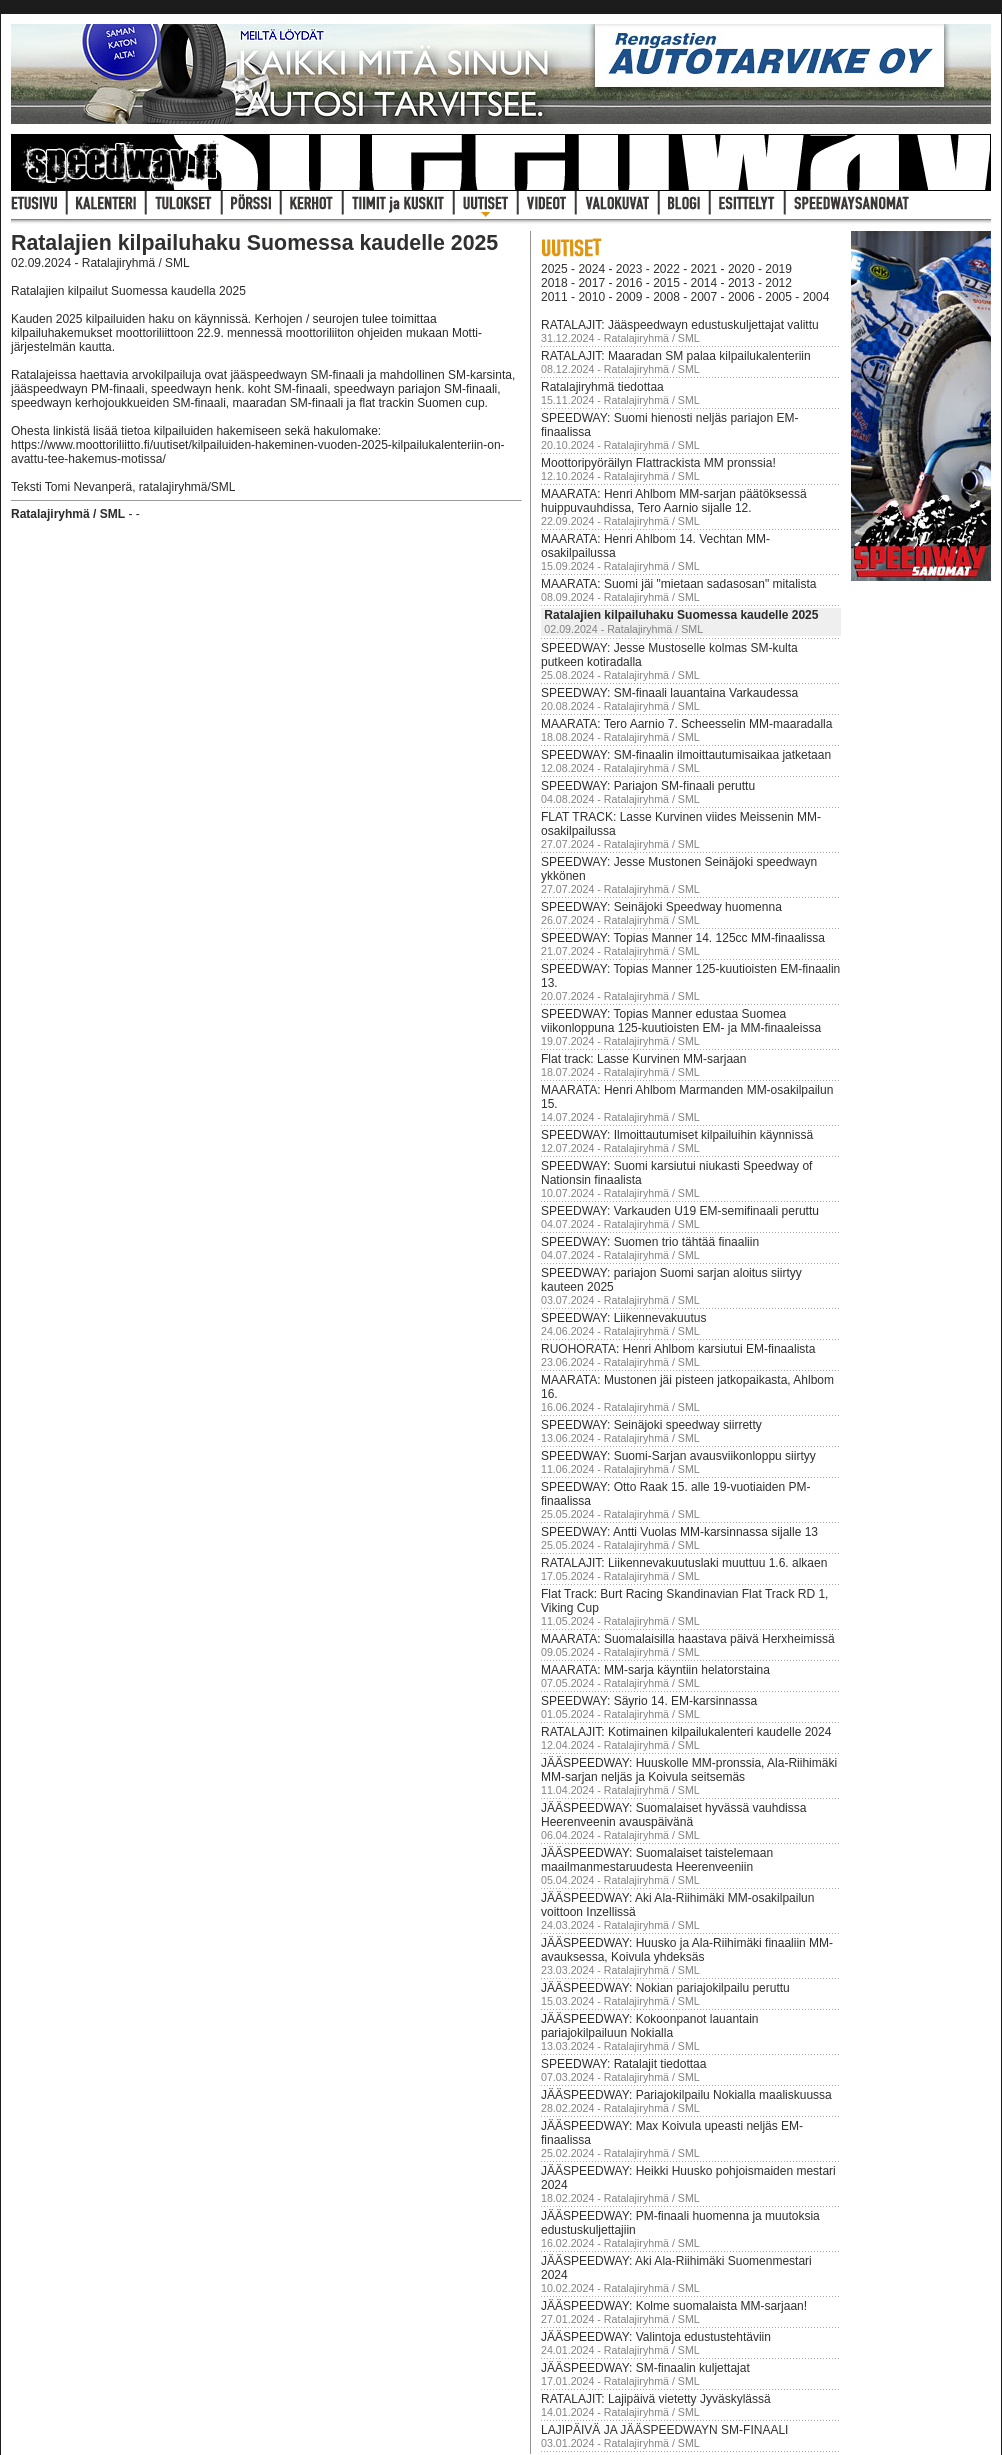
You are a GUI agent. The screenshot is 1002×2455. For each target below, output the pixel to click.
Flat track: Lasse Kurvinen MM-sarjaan (643, 1059)
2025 (554, 269)
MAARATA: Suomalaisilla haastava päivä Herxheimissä (688, 1639)
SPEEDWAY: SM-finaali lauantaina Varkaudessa (669, 693)
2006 (741, 297)
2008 (666, 297)
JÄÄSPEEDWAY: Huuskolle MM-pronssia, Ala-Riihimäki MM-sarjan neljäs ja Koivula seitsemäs (689, 1770)
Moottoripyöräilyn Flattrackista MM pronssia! (658, 463)
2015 (666, 283)
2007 (704, 297)
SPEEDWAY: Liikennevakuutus (623, 1318)
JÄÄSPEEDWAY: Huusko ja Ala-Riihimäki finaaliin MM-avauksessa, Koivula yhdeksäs (687, 1950)
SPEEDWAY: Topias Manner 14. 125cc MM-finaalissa (683, 938)
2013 (741, 283)
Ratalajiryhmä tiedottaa (602, 387)
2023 (629, 269)
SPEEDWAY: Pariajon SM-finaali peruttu (648, 786)
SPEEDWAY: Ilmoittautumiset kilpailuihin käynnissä (677, 1135)
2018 (554, 283)
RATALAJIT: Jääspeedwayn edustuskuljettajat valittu (680, 325)
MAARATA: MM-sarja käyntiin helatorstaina (655, 1670)
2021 (704, 269)
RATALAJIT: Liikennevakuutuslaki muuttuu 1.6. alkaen (684, 1563)
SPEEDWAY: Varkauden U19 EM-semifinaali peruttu (680, 1211)
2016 (629, 283)
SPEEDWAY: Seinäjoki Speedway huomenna (661, 907)
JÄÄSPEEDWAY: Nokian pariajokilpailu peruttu (665, 1988)
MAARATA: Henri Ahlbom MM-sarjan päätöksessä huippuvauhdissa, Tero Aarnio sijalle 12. (674, 501)
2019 (778, 269)
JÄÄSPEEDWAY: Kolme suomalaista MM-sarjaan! (674, 2306)
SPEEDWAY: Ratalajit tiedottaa (623, 2064)
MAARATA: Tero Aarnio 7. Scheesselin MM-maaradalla (686, 724)
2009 (629, 297)
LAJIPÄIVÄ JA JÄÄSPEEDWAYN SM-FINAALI (664, 2430)
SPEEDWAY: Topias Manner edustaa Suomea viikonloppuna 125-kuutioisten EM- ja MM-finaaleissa (681, 1021)
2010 (591, 297)
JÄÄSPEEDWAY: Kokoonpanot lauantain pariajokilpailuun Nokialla (649, 2026)
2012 (778, 283)
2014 (704, 283)
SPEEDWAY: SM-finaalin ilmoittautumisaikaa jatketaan (686, 755)
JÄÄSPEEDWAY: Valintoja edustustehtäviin (656, 2337)
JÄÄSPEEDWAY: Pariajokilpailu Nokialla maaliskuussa (686, 2095)
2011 (554, 297)
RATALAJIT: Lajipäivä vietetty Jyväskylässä (656, 2399)
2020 (741, 269)
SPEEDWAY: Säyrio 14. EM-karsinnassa (649, 1701)
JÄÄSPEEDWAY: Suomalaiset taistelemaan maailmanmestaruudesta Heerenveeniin (657, 1860)
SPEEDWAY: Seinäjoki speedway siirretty (651, 1425)
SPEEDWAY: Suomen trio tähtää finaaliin (650, 1242)
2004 (816, 297)
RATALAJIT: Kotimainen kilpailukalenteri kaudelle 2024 (686, 1732)
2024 (591, 269)
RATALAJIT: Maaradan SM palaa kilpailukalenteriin (676, 356)
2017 (591, 283)
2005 (778, 297)
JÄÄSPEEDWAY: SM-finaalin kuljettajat (645, 2368)
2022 (666, 269)
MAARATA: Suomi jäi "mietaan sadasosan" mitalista (679, 584)
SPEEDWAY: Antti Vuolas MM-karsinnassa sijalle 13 (679, 1532)
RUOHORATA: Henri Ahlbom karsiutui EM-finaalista (678, 1349)
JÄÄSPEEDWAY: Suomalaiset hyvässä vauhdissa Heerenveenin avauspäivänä (673, 1815)
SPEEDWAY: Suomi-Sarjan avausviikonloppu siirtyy (678, 1456)
